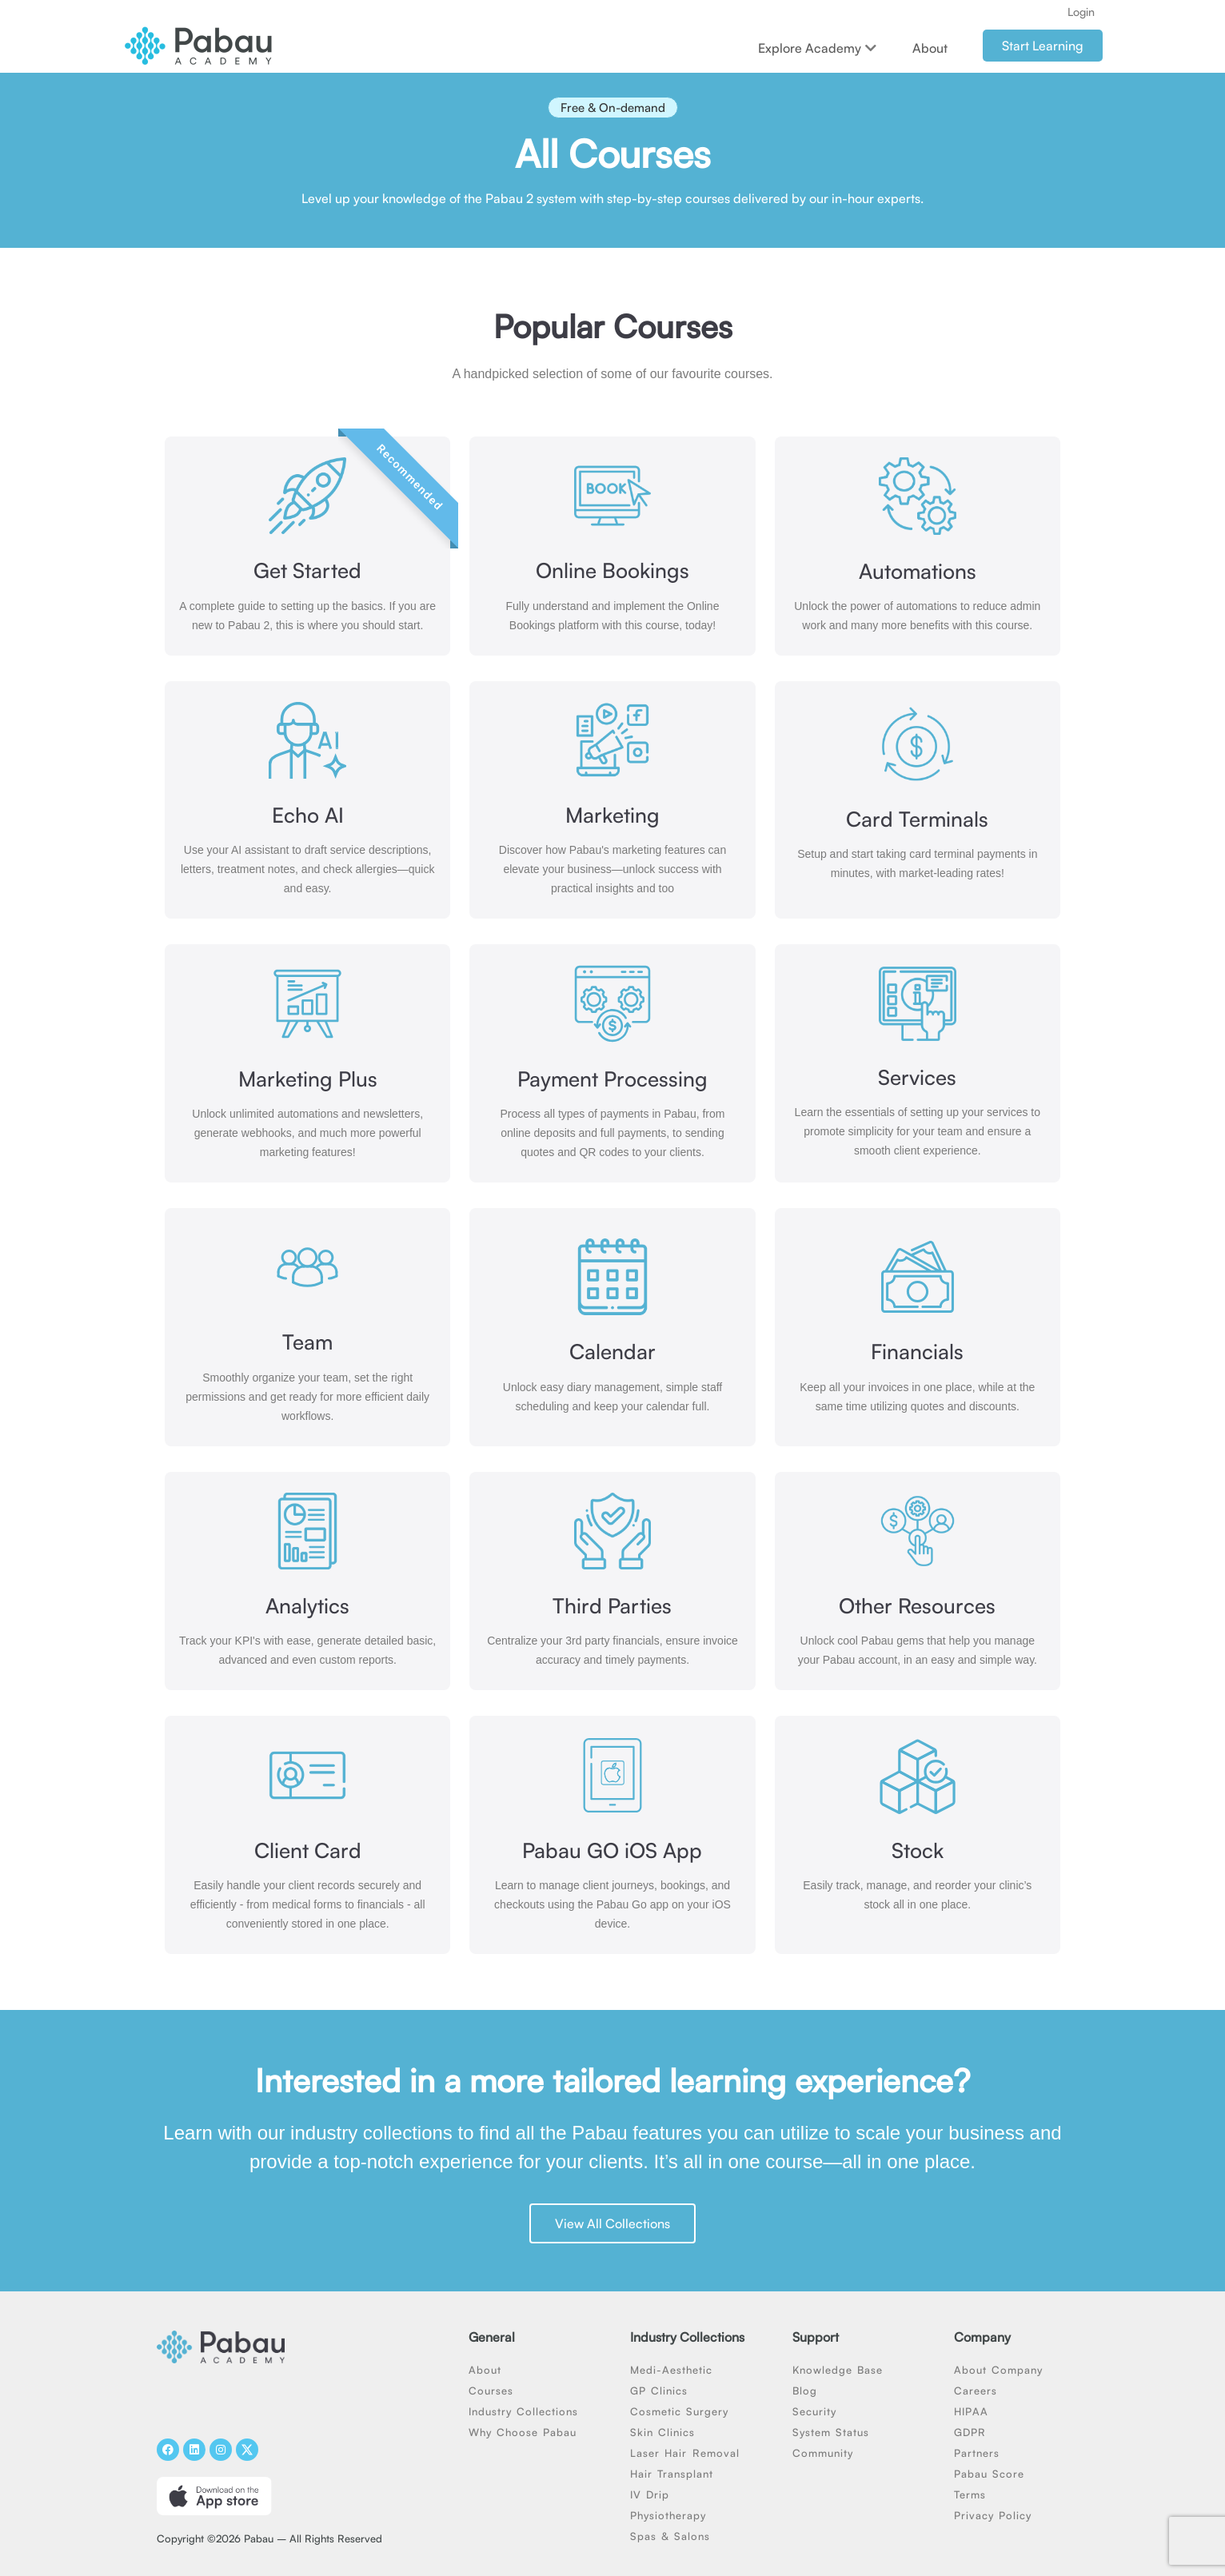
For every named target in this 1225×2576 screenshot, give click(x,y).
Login (1081, 11)
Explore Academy (817, 48)
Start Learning (1042, 46)
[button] (613, 111)
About (930, 48)
